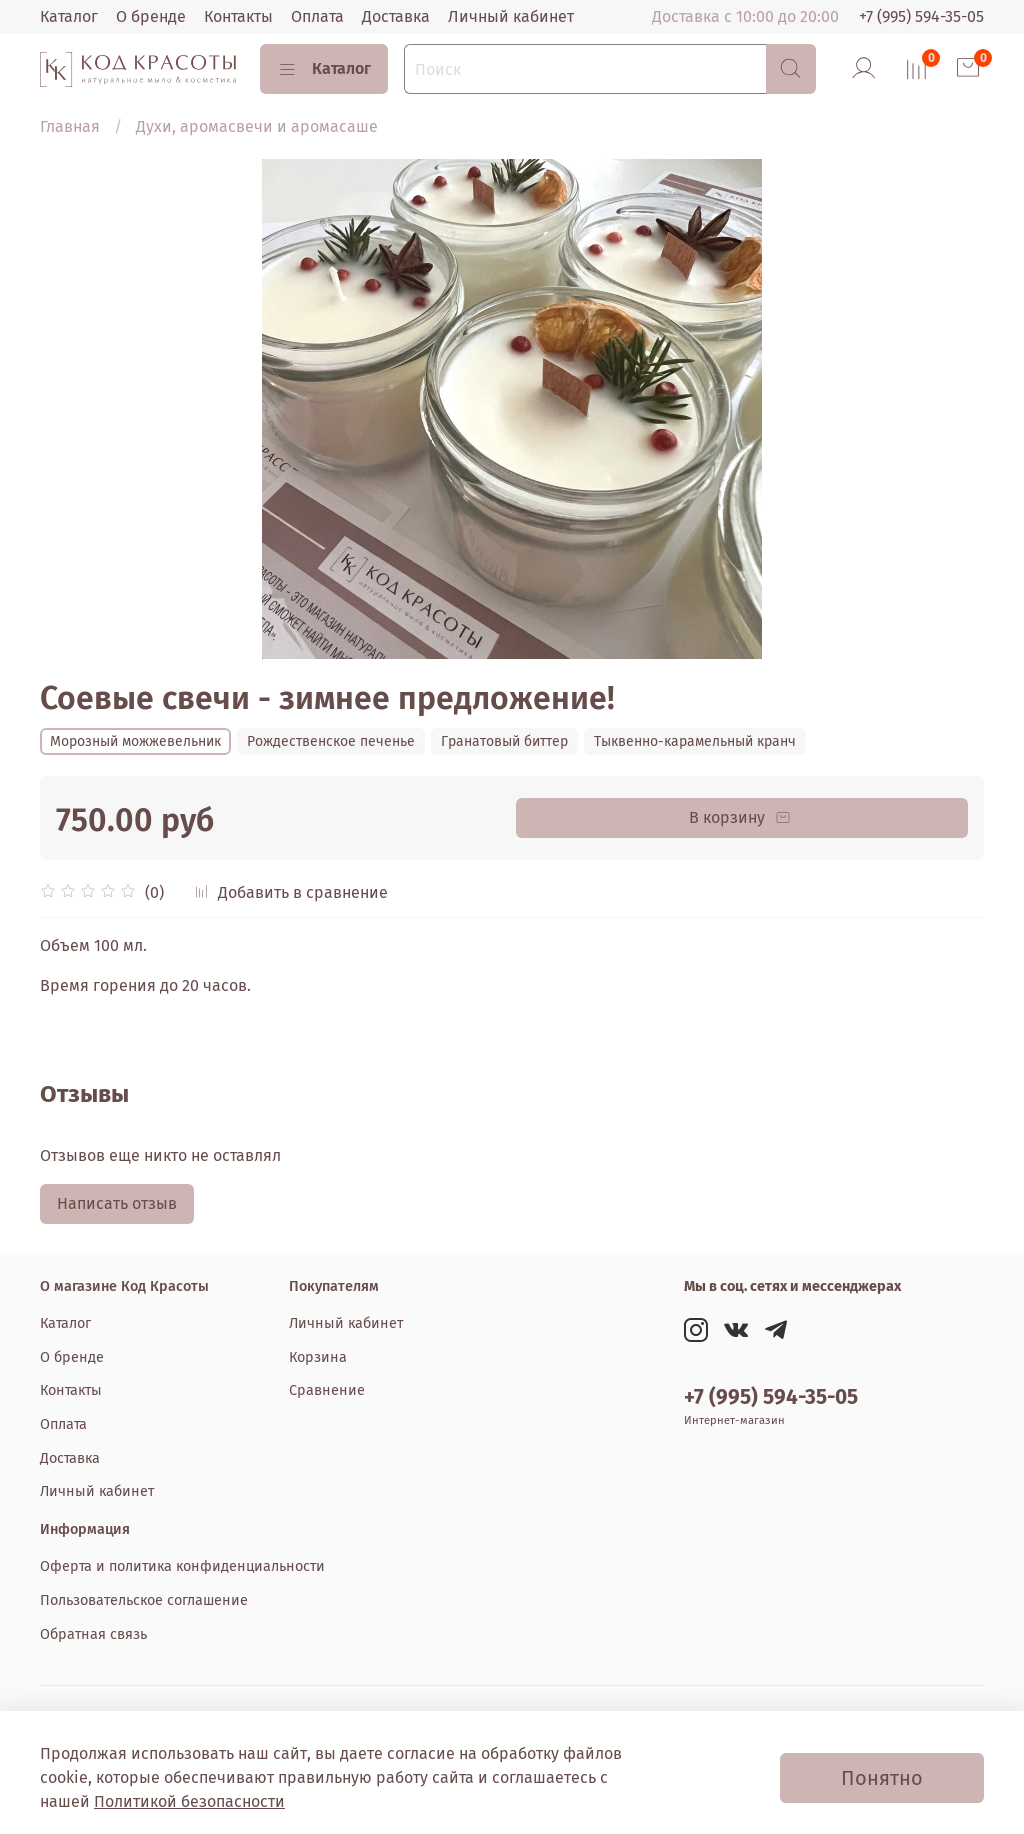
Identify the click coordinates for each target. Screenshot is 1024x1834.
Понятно (882, 1778)
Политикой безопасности (189, 1801)
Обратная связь (93, 1634)
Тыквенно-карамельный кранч (695, 741)
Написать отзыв (117, 1203)
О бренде (151, 16)
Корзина (318, 1357)
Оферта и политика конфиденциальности (182, 1566)
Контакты (238, 16)
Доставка (396, 16)
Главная (70, 126)
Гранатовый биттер (504, 741)
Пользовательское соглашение (144, 1600)
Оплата (317, 16)
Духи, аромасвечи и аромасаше (257, 126)
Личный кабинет (511, 16)
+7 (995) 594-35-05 (921, 16)
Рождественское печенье (331, 741)
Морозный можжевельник (135, 741)
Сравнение (327, 1390)
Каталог (69, 16)
